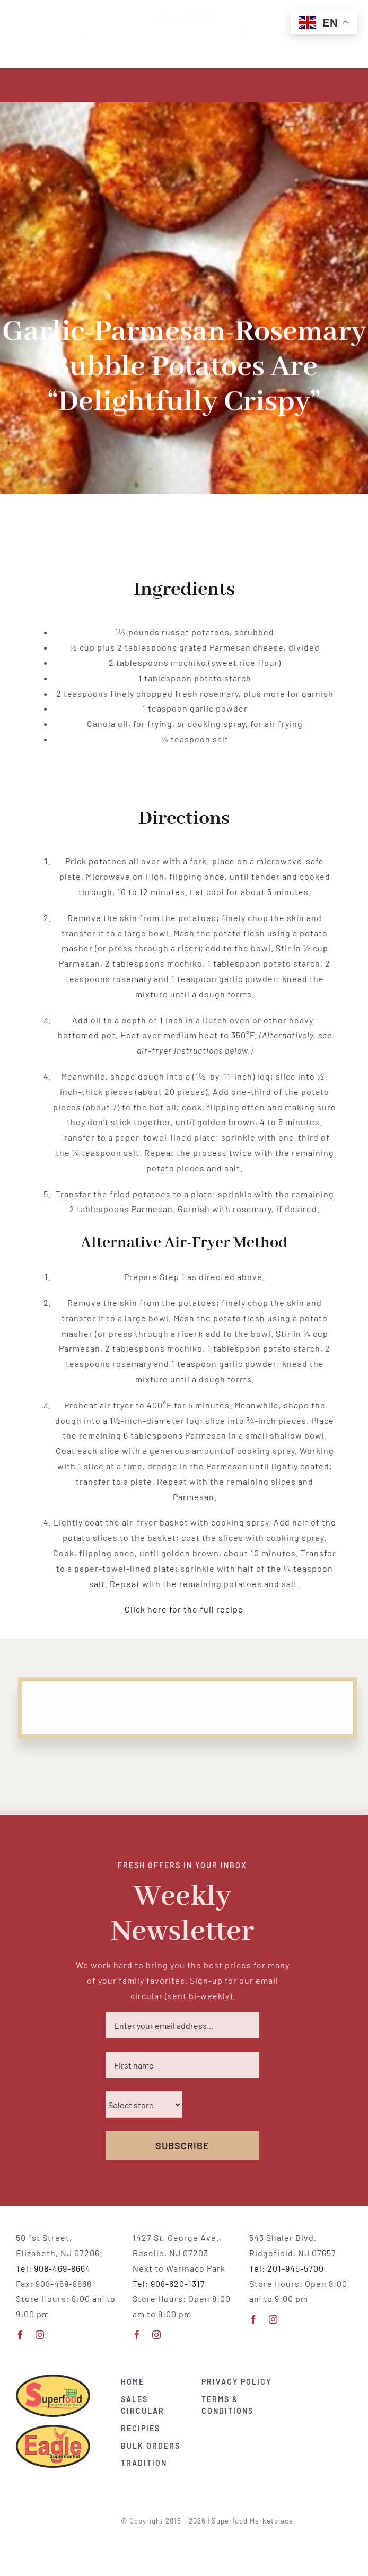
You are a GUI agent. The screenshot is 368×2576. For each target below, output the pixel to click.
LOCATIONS (289, 33)
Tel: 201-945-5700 (286, 2268)
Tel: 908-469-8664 (53, 2268)
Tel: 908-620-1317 (169, 2284)
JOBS (238, 33)
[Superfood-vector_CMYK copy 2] (53, 2375)
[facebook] (20, 2334)
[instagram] (40, 2334)
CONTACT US (114, 33)
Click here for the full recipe (184, 1609)
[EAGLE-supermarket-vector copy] (53, 2426)
